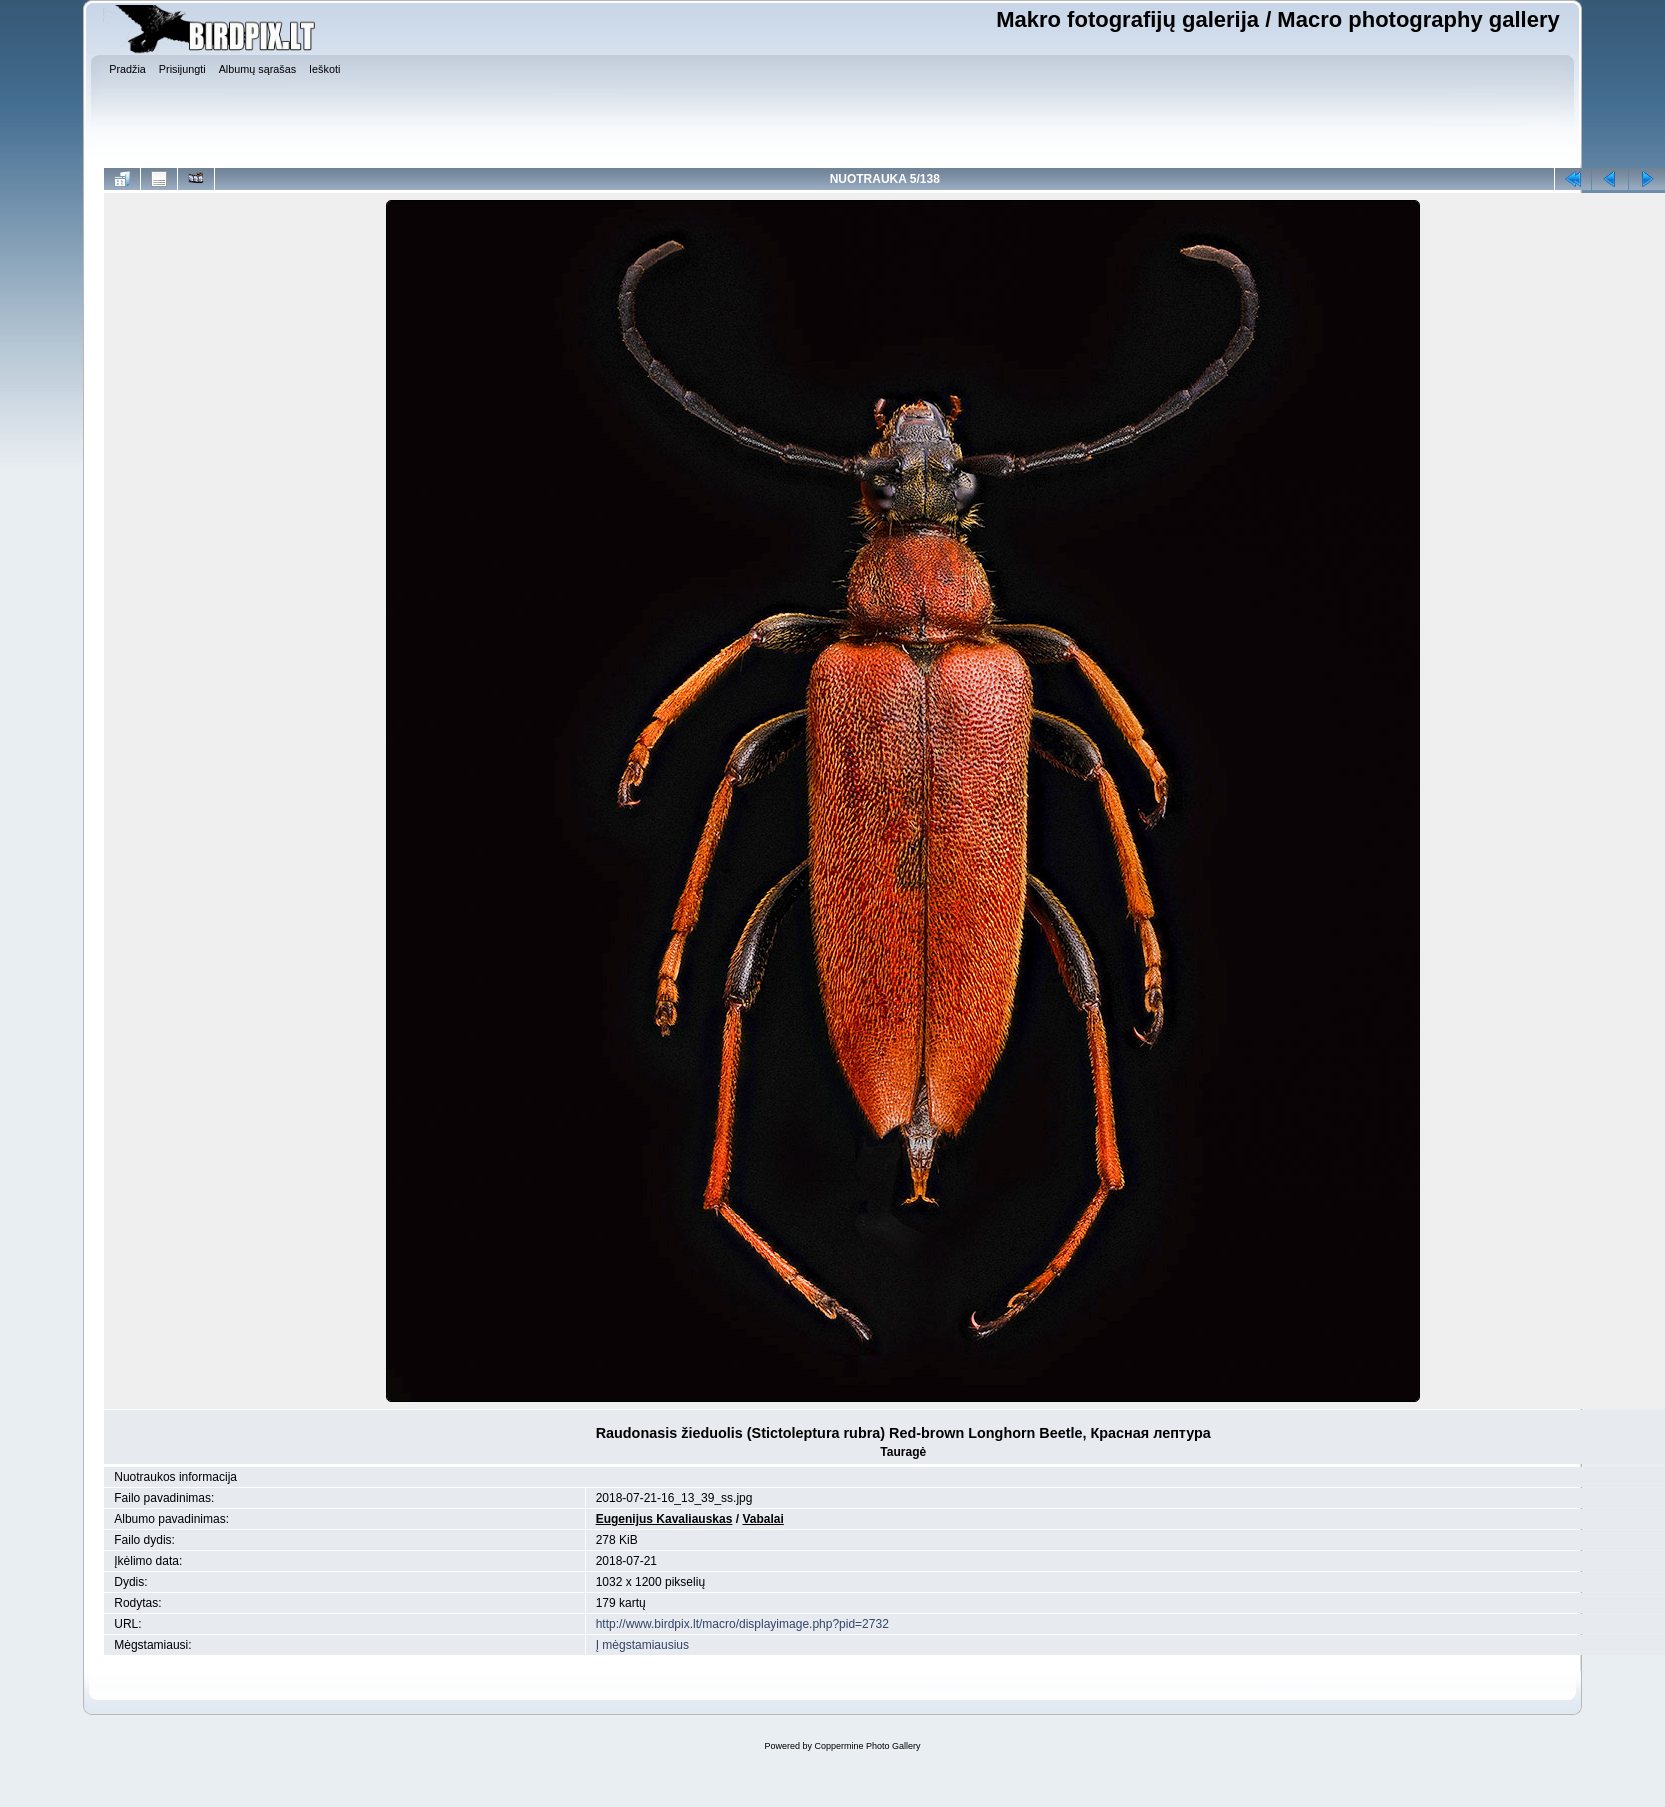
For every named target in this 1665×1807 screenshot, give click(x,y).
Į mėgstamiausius (642, 1645)
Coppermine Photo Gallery (867, 1746)
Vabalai (762, 1519)
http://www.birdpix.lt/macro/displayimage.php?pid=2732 (742, 1624)
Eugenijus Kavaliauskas (664, 1519)
